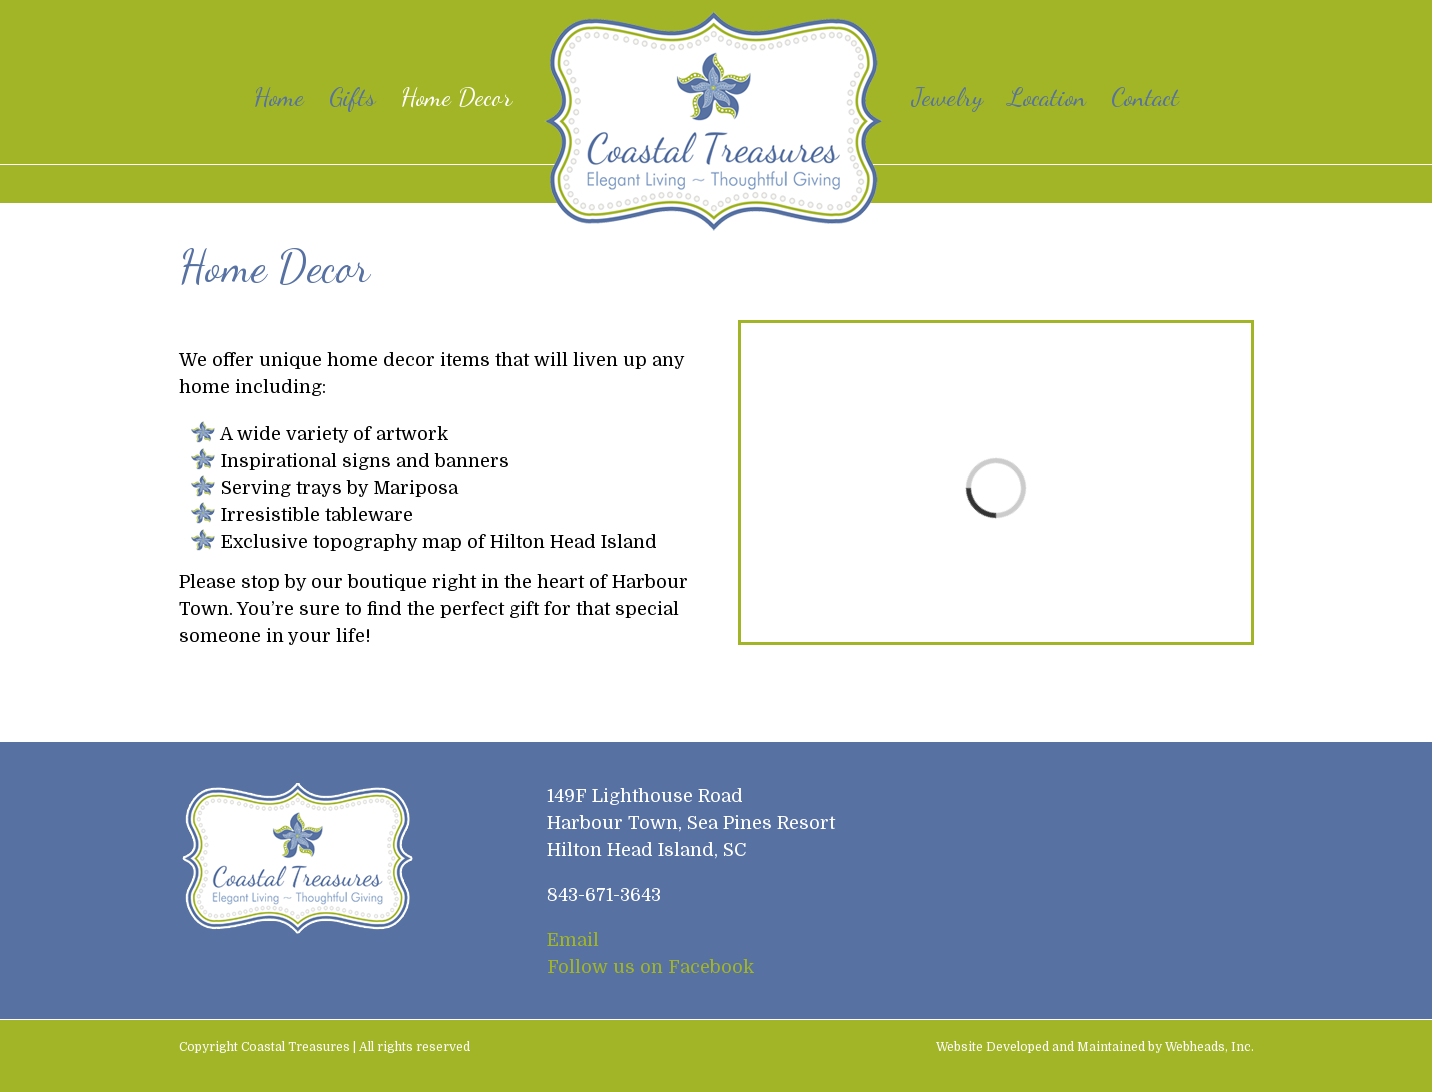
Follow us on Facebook (650, 967)
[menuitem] (291, 97)
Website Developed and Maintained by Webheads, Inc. (1095, 1047)
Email (573, 940)
